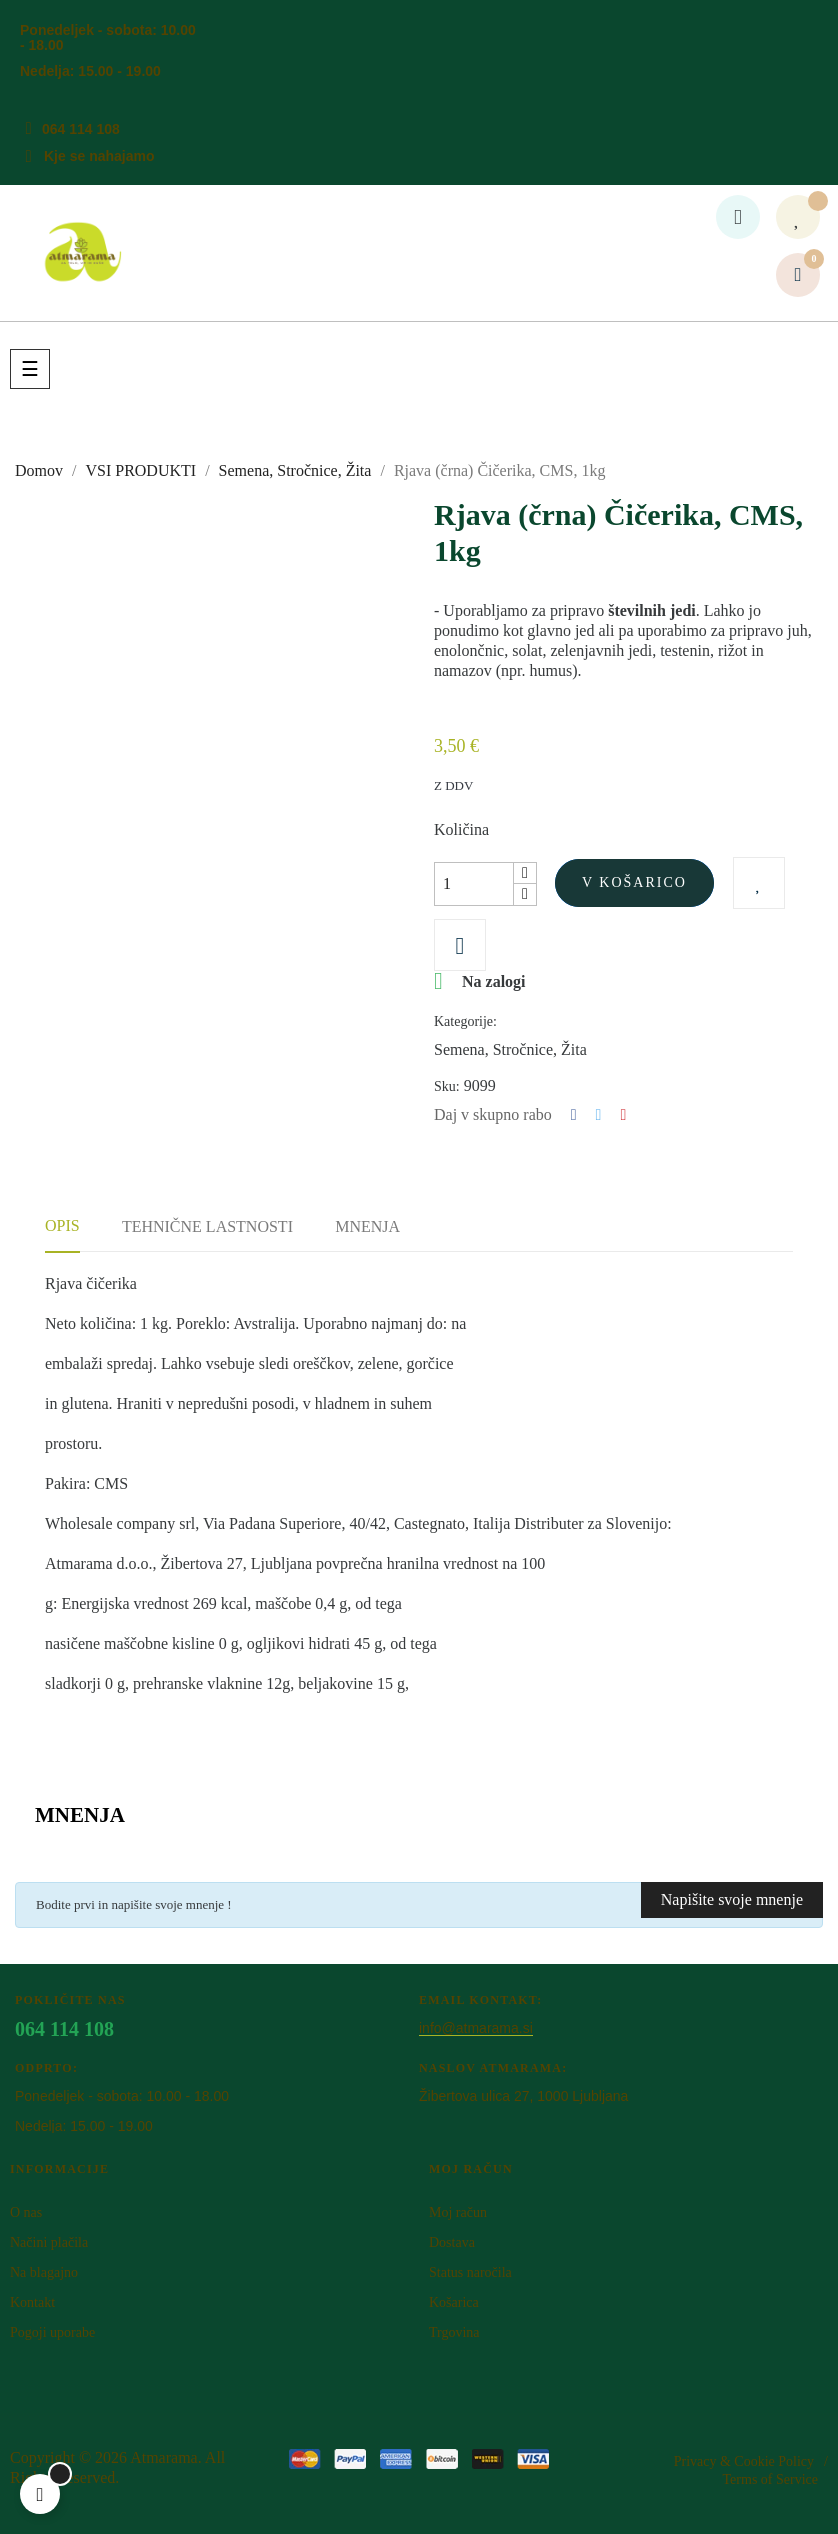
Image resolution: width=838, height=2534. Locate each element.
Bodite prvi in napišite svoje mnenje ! (134, 1904)
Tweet (599, 1115)
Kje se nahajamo (99, 156)
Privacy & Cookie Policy (744, 2461)
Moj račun (458, 2212)
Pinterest (623, 1115)
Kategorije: (465, 1021)
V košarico (634, 882)
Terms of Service (770, 2479)
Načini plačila (49, 2242)
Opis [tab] (62, 1225)
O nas (26, 2212)
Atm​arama (164, 2457)
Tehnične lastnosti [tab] (207, 1226)
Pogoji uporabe (52, 2332)
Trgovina (454, 2332)
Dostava (452, 2242)
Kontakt (32, 2302)
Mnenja (367, 1226)
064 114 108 (81, 129)
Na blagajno (44, 2272)
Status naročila (470, 2272)
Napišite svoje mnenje (732, 1899)
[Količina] (474, 884)
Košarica (454, 2302)
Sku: (447, 1086)
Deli (574, 1115)
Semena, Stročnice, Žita (510, 1049)
